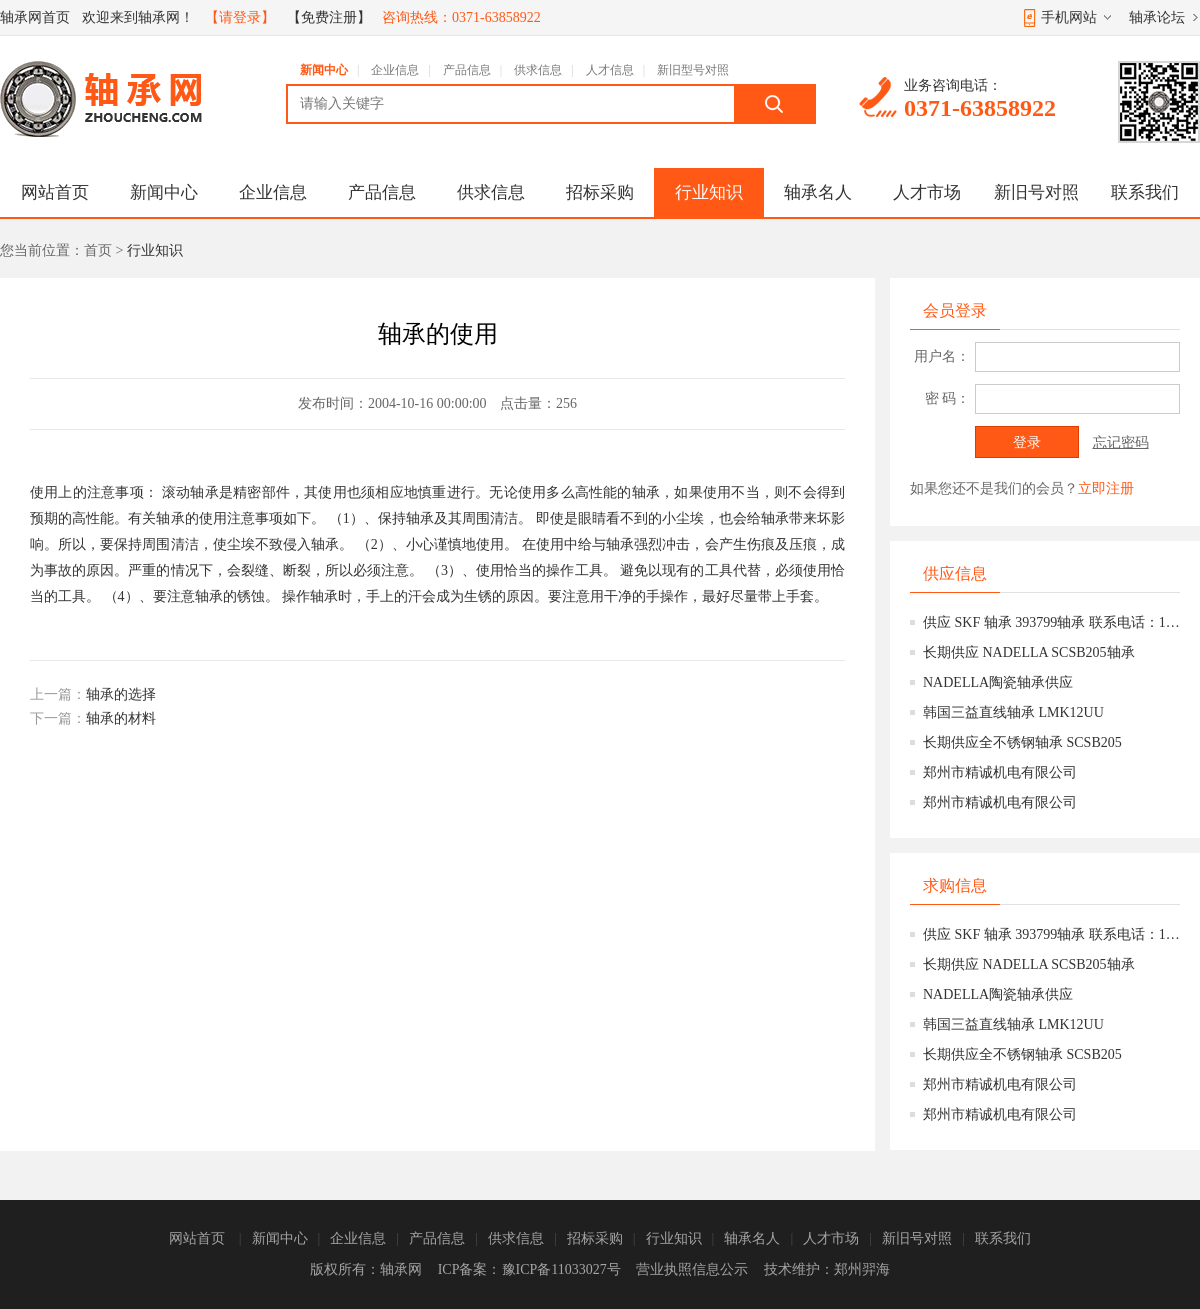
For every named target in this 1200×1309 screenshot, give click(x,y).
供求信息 (538, 70)
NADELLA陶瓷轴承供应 (998, 682)
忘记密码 (1121, 442)
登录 (1027, 442)
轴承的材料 (121, 718)
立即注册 (1106, 488)
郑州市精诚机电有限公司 (1000, 772)
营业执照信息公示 (692, 1269)
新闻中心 (324, 70)
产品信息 (467, 70)
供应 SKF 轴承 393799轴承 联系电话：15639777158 (1051, 622)
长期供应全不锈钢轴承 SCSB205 (1022, 742)
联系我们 (1145, 192)
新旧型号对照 (693, 70)
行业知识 (709, 192)
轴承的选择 (121, 694)
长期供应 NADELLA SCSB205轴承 (1029, 652)
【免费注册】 (329, 17)
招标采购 (600, 192)
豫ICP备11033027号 (561, 1269)
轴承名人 (818, 192)
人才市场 (927, 192)
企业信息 (395, 70)
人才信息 (610, 70)
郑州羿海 (862, 1269)
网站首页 (55, 192)
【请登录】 (240, 17)
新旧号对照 (1036, 192)
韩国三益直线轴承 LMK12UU (1013, 712)
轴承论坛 (1157, 17)
